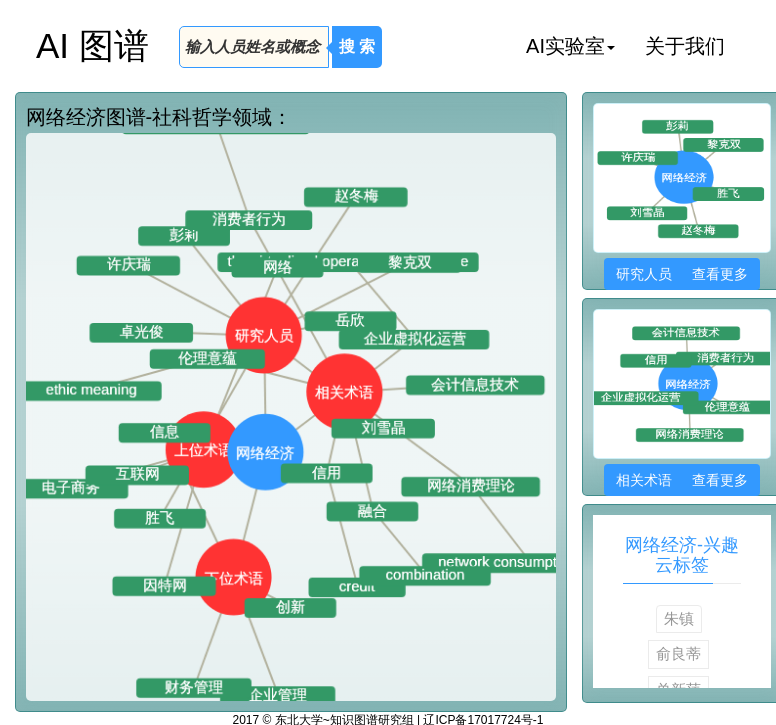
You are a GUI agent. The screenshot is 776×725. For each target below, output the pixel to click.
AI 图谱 (92, 45)
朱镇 (679, 618)
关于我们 (685, 46)
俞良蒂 (678, 653)
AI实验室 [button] (570, 46)
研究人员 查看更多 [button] (681, 274)
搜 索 (357, 46)
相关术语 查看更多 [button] (681, 480)
